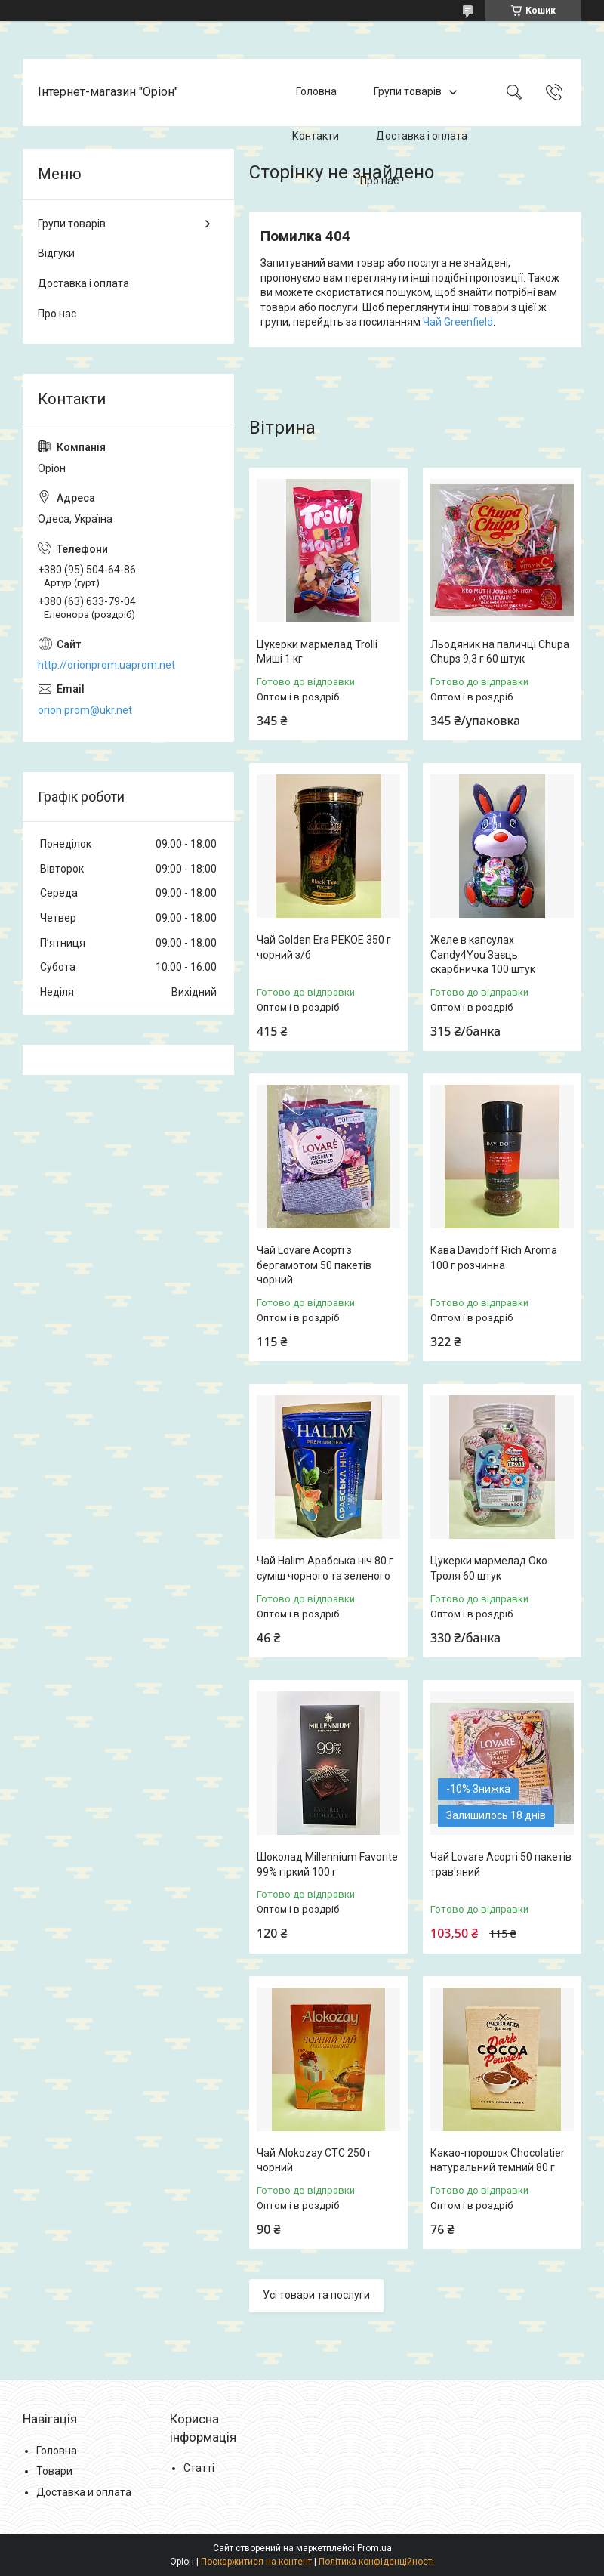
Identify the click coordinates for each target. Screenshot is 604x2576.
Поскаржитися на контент (256, 2561)
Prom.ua (374, 2548)
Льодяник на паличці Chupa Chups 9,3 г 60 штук (499, 652)
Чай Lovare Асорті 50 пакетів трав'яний (501, 1864)
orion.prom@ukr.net (85, 710)
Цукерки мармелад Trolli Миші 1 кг (317, 652)
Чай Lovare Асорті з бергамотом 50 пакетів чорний (314, 1265)
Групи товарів (408, 92)
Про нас (379, 181)
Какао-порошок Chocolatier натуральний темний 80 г (497, 2160)
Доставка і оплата (421, 136)
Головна (316, 92)
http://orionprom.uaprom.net (106, 665)
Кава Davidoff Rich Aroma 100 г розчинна (493, 1257)
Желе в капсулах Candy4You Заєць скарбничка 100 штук (482, 954)
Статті (198, 2468)
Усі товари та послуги (316, 2295)
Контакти (315, 136)
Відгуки (56, 253)
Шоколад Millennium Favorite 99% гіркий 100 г (327, 1864)
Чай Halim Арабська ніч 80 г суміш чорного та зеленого (325, 1568)
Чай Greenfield (458, 322)
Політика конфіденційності (376, 2561)
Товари (54, 2471)
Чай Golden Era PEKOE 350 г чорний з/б (324, 947)
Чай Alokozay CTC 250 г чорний (314, 2160)
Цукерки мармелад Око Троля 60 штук (488, 1568)
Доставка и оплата (83, 2492)
